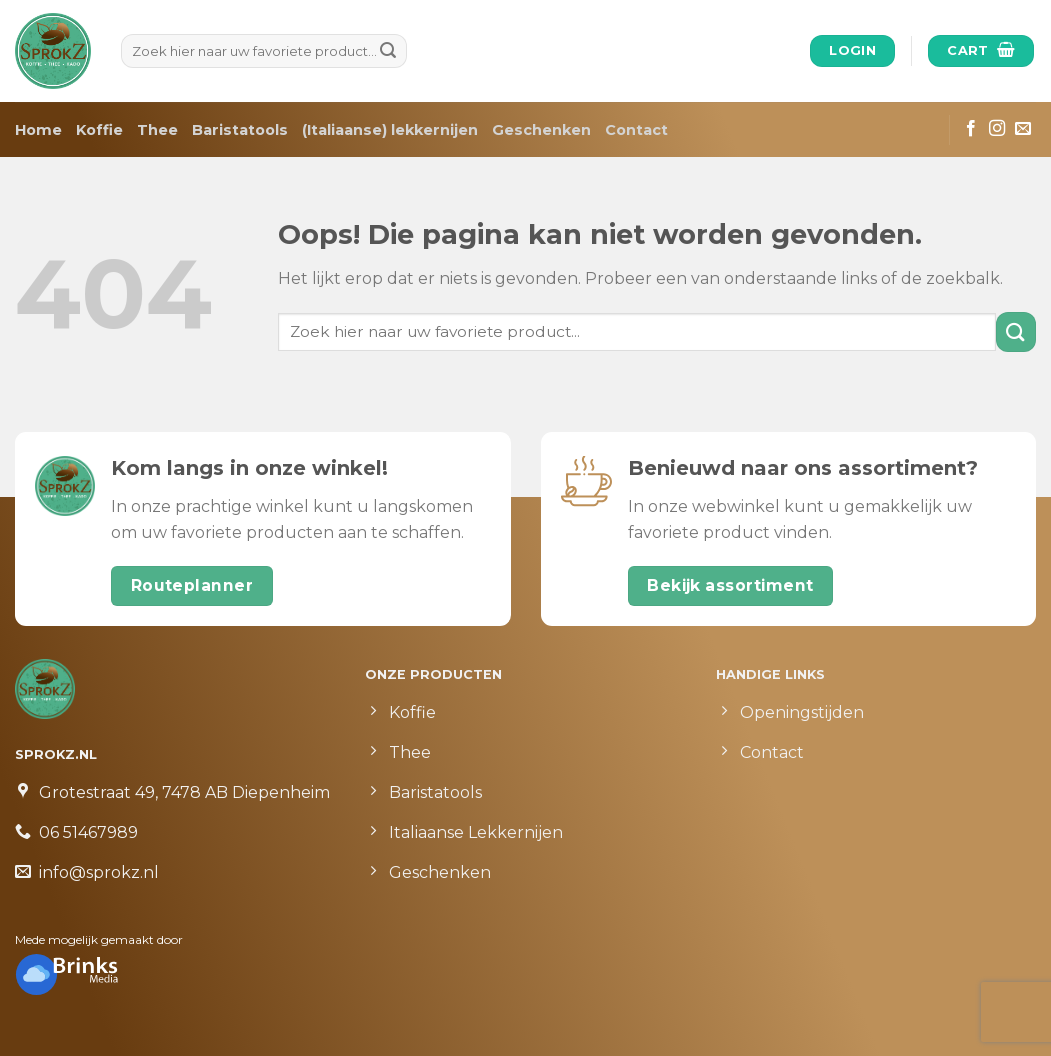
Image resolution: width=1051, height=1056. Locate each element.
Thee (157, 130)
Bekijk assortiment (730, 585)
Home (38, 130)
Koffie (99, 130)
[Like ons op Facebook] (971, 129)
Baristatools (240, 130)
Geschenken (541, 130)
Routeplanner (192, 585)
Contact (636, 130)
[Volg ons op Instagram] (997, 129)
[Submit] (389, 51)
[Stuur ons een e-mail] (1023, 129)
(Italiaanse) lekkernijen (390, 130)
